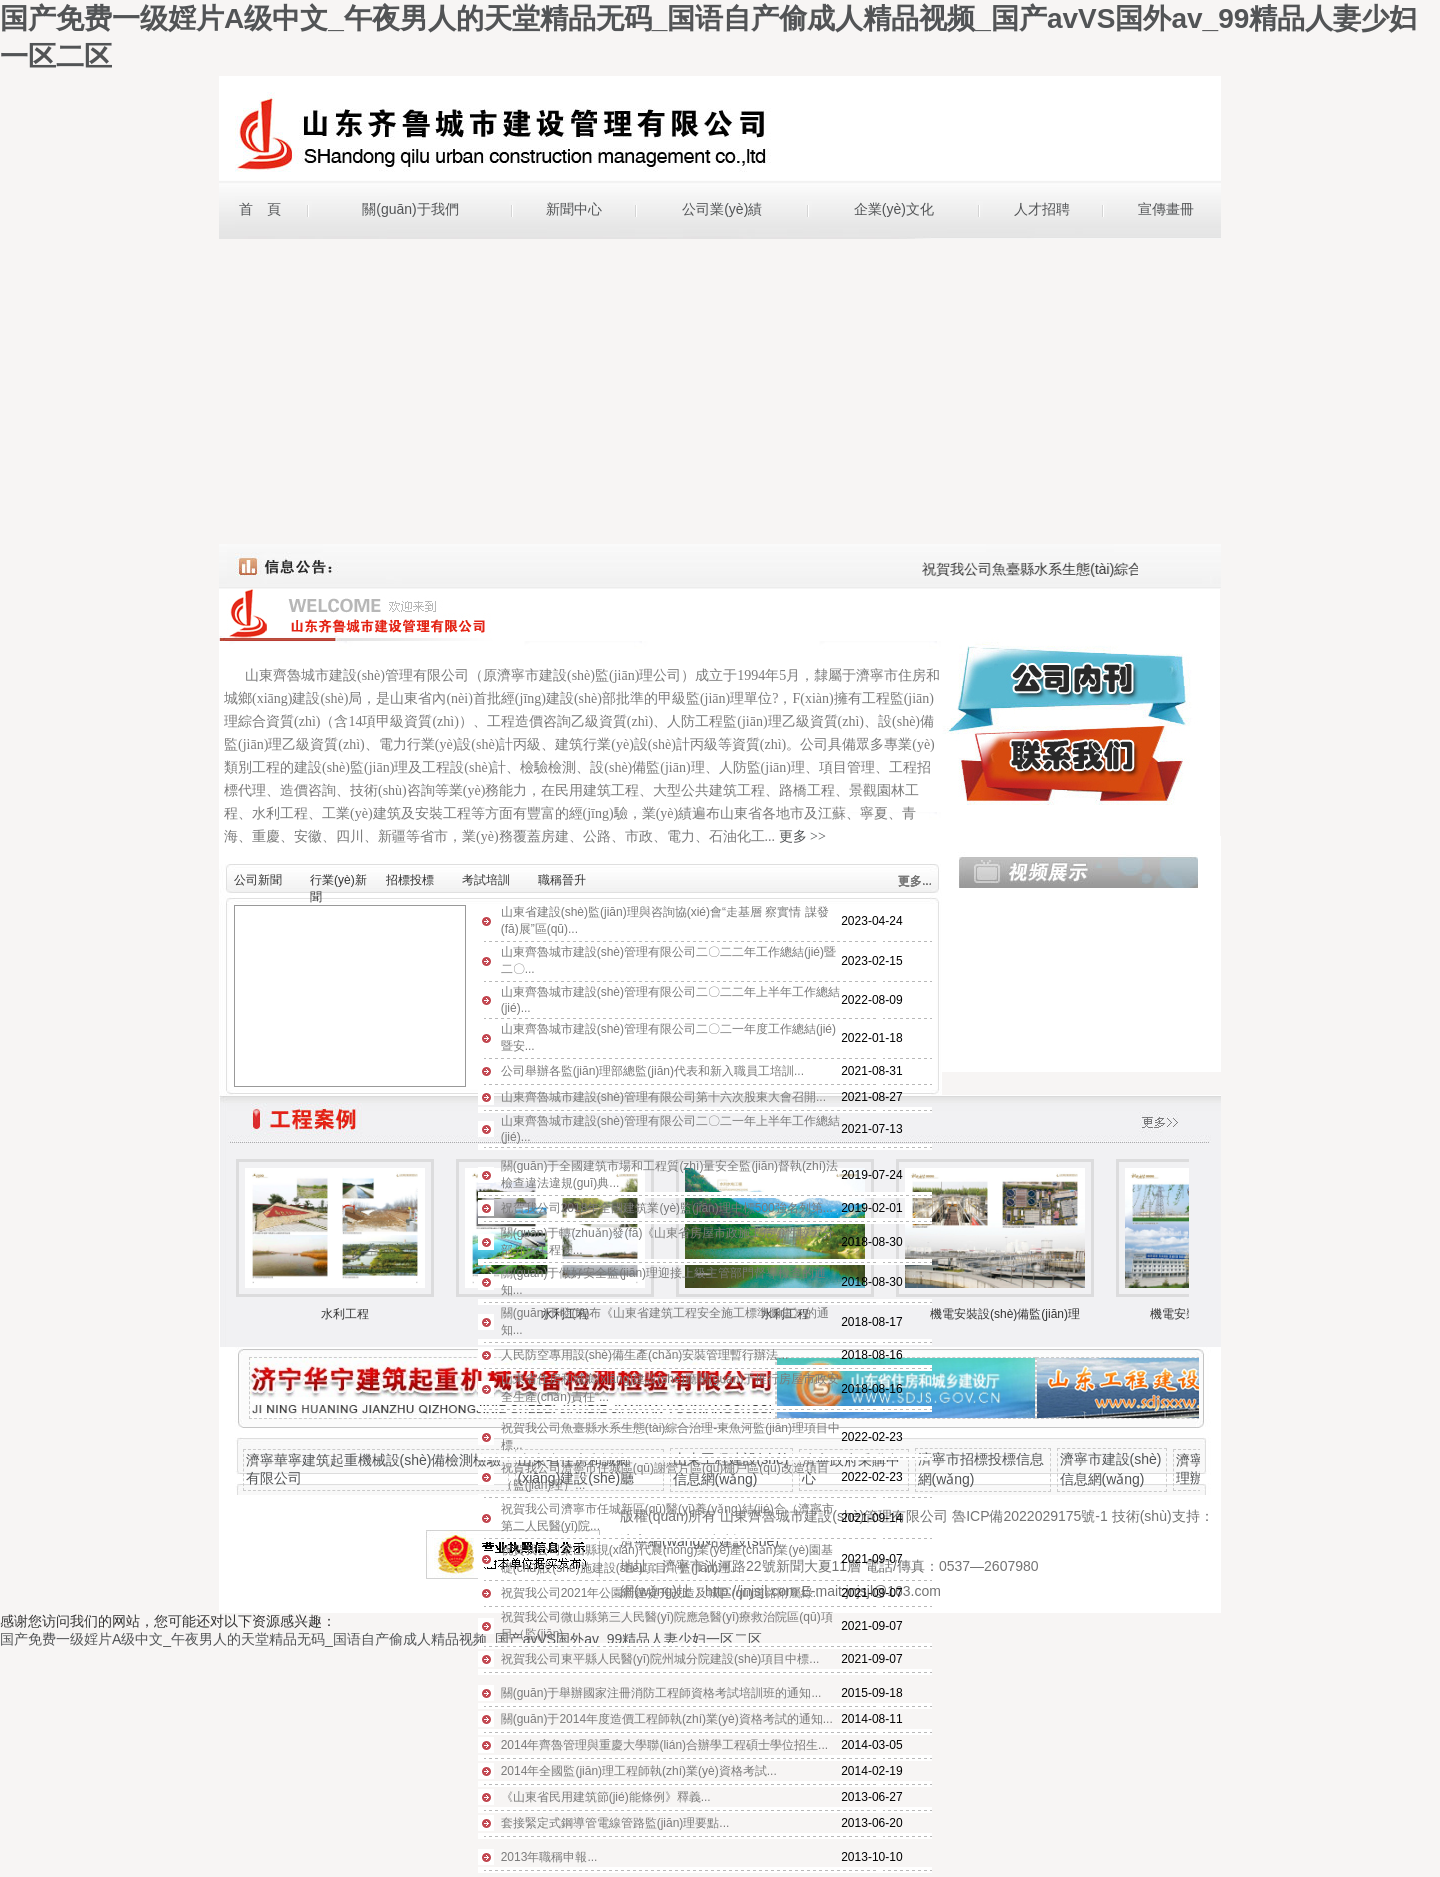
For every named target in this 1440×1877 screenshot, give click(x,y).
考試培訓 (486, 880)
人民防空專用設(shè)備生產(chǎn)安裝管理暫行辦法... (645, 1355)
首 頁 (260, 209)
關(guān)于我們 (410, 209)
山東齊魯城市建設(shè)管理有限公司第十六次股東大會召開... (663, 1097)
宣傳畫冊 (1166, 209)
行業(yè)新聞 (338, 883)
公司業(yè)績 (722, 209)
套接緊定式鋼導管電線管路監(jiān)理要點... (615, 1823)
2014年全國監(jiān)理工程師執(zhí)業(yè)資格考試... (639, 1771)
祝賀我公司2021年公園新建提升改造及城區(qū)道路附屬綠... (662, 1593)
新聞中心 (574, 209)
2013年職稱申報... (549, 1857)
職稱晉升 (562, 880)
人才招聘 (1042, 209)
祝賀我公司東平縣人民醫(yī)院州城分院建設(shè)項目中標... (660, 1659)
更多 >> (802, 836)
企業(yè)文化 (894, 209)
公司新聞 (258, 880)
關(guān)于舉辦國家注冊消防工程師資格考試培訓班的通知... (661, 1693)
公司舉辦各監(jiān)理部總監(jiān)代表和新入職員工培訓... (652, 1071)
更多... (915, 881)
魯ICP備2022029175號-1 (1030, 1516)
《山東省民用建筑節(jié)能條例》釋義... (606, 1797)
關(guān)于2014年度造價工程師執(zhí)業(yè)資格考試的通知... (667, 1719)
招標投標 (410, 880)
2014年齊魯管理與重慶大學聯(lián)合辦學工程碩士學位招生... (664, 1745)
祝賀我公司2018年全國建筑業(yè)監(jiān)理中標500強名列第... (667, 1208)
